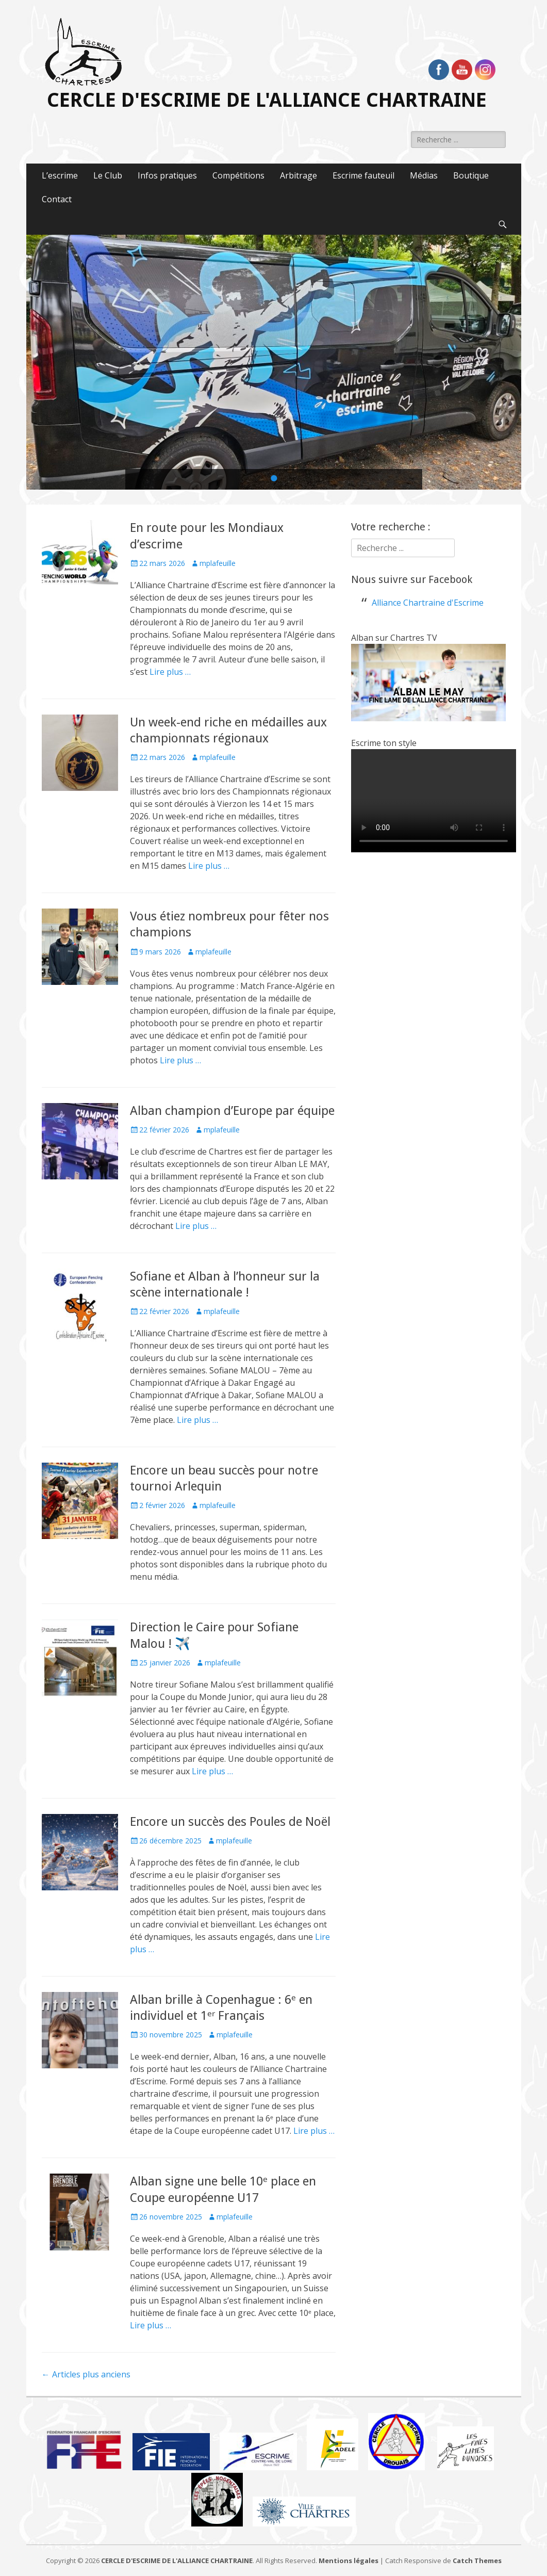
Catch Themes (477, 2560)
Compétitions (238, 175)
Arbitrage (298, 175)
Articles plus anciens (86, 2374)
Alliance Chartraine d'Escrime (428, 602)
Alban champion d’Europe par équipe (232, 1111)
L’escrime (60, 175)
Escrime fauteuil (363, 175)
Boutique (471, 175)
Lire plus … (170, 671)
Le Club (107, 175)
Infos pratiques (167, 175)
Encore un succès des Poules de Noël (230, 1821)
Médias (424, 175)
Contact (57, 199)
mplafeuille (218, 563)
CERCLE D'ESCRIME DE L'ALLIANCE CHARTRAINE (267, 100)
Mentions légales (348, 2560)
